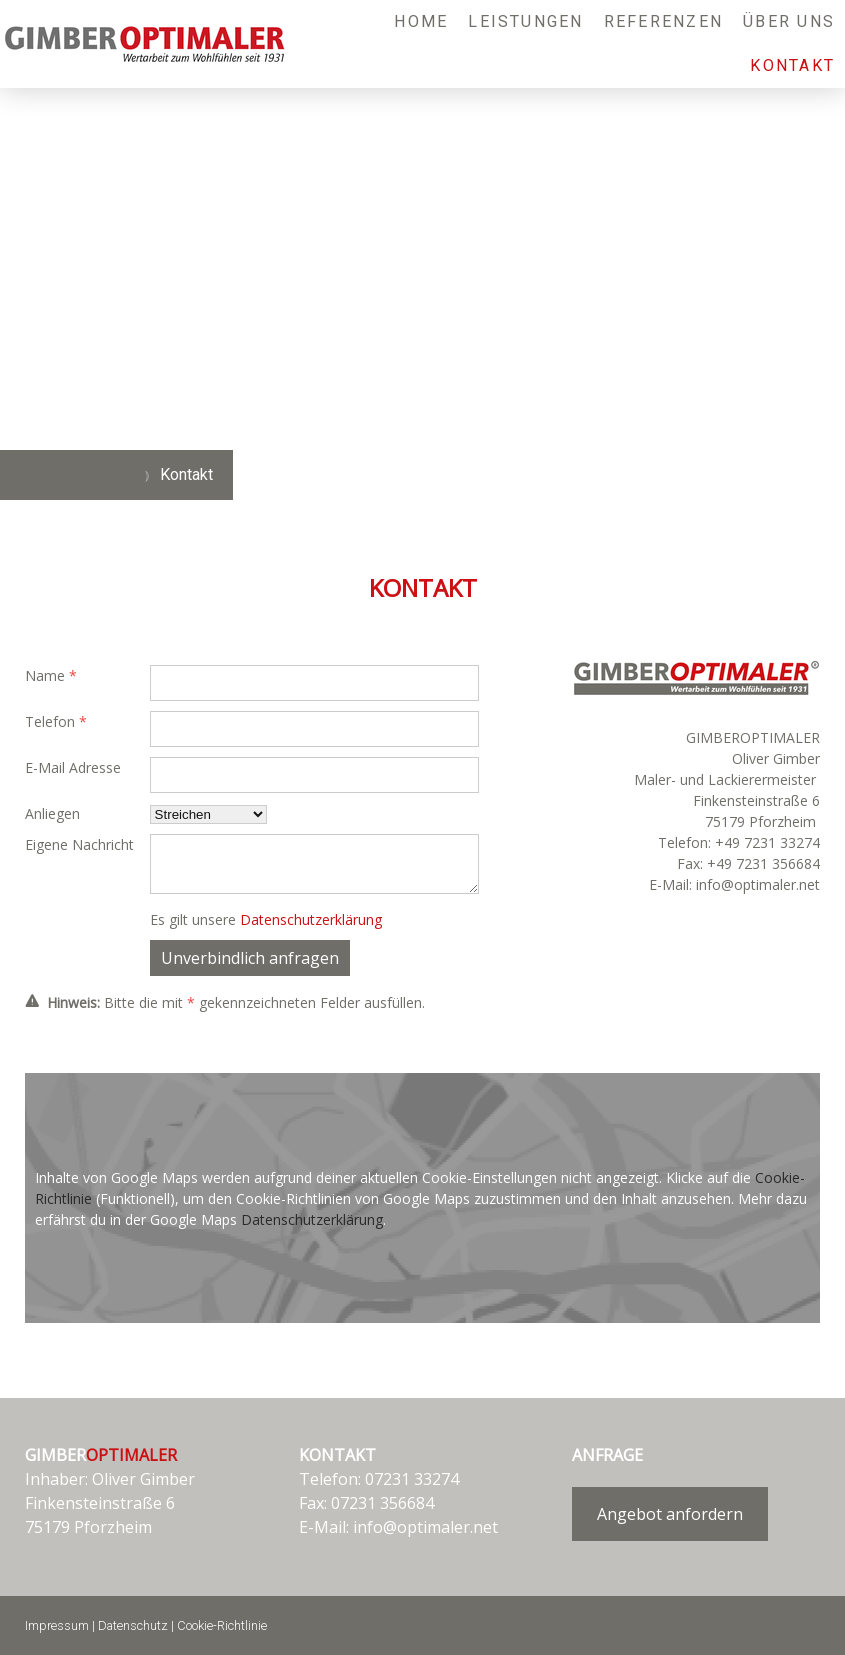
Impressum (57, 1625)
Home (421, 21)
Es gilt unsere (266, 919)
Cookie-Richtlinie (222, 1625)
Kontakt (792, 65)
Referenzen (663, 21)
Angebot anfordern (670, 1514)
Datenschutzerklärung (311, 919)
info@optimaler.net (425, 1527)
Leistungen (525, 21)
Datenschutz (133, 1625)
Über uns (789, 21)
